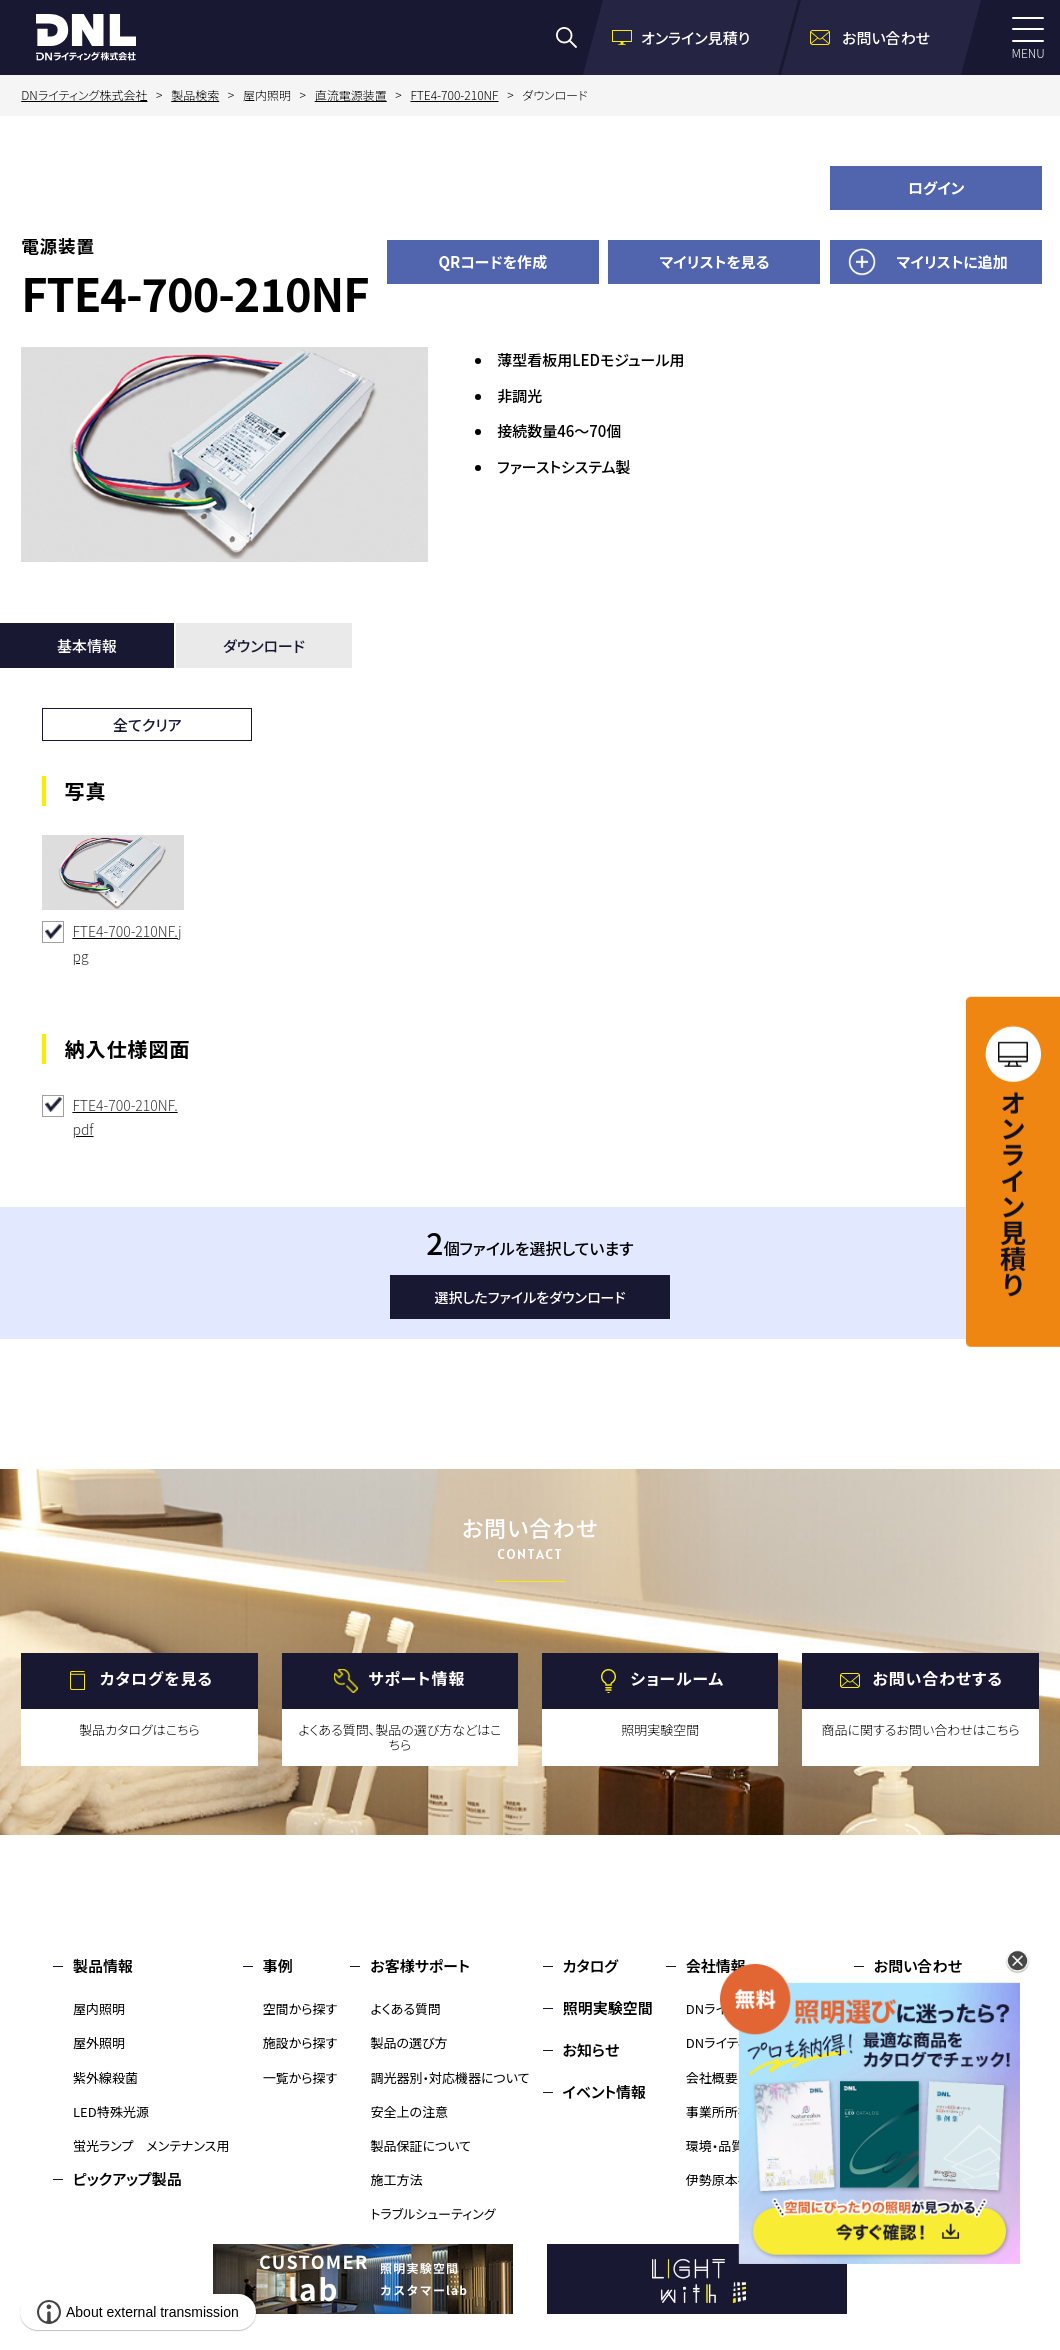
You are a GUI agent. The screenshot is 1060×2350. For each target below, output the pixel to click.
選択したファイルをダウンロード (530, 1297)
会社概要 (712, 2077)
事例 (278, 1965)
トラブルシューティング (432, 2213)
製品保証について (420, 2145)
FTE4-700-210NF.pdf (124, 1117)
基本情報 (87, 645)
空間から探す (300, 2008)
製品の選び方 (408, 2042)
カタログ (590, 1965)
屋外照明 (99, 2042)
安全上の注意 (409, 2111)
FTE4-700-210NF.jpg (126, 943)
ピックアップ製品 (127, 2178)
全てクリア (147, 724)
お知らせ (591, 2049)
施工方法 (396, 2179)
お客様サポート (419, 1965)
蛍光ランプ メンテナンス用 (151, 2145)
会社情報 (716, 1965)
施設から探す (300, 2042)
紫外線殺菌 (105, 2077)
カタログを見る (156, 1678)
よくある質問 (405, 2008)
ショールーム (677, 1678)
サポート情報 (416, 1678)
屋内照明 (99, 2008)
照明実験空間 (608, 2007)
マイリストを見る (714, 261)
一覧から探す (300, 2077)
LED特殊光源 (111, 2111)
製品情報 (103, 1965)
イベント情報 (604, 2091)
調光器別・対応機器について (449, 2077)
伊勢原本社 (718, 2179)
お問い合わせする (937, 1678)
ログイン (936, 187)
